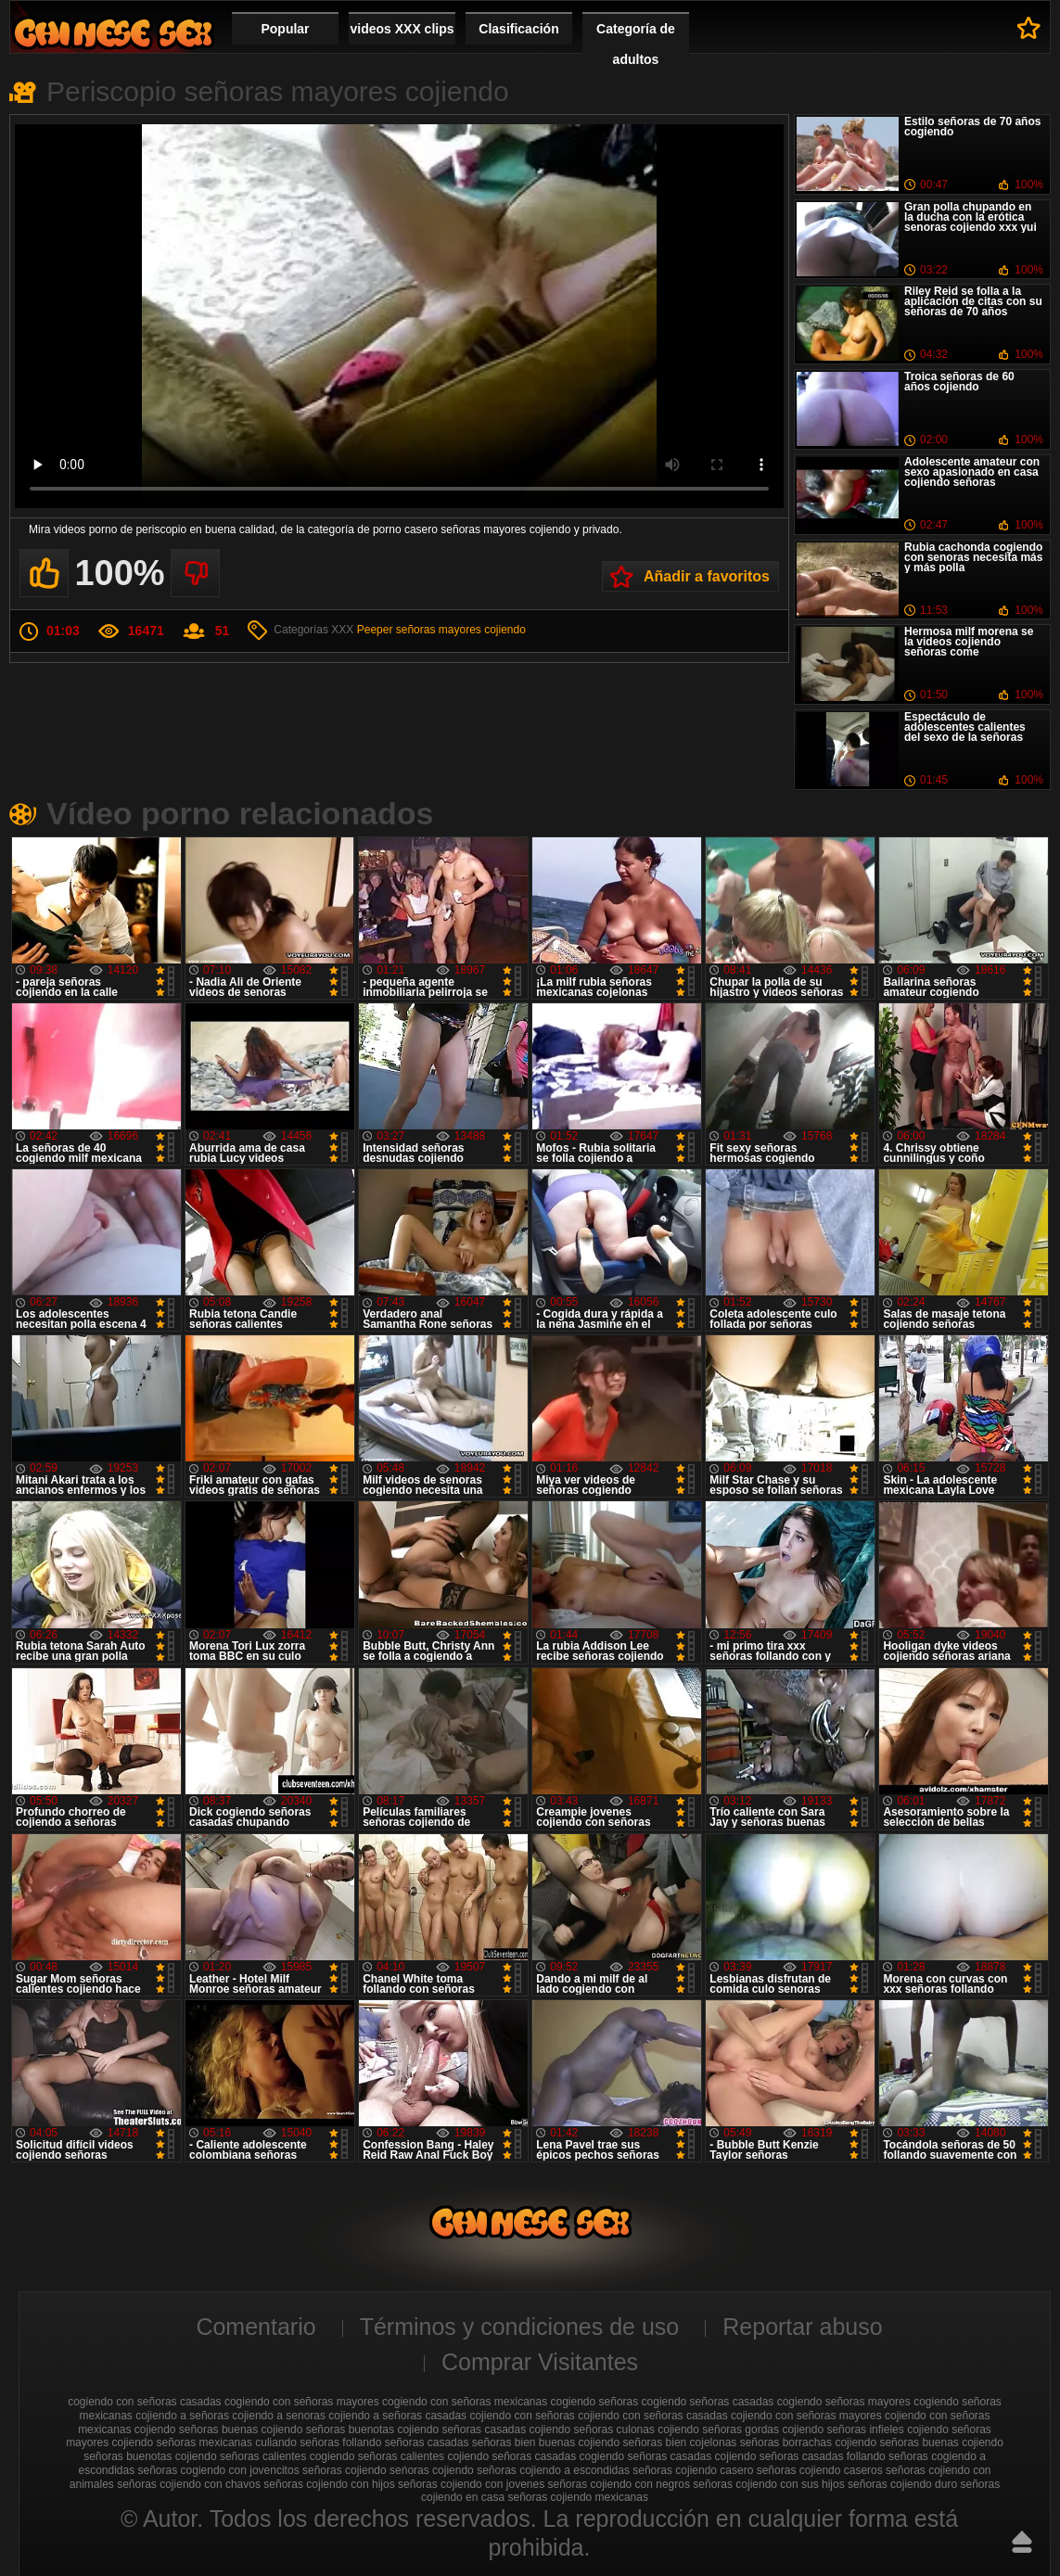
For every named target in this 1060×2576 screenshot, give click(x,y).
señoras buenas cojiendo (941, 2442)
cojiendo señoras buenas (196, 2429)
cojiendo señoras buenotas (328, 2429)
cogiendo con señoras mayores (301, 2401)
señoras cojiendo (344, 2470)
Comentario (255, 2327)
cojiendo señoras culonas (592, 2429)
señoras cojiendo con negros (619, 2484)
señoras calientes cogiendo (287, 2456)
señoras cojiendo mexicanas (578, 2497)
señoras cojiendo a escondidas (553, 2470)
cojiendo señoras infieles (842, 2429)
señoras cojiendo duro (902, 2484)
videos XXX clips (401, 28)
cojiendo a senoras (279, 2415)
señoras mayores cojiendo (461, 629)
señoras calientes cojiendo (423, 2456)
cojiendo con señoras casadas (652, 2415)
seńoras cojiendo (432, 2470)
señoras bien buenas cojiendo (545, 2442)
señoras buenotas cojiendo (149, 2456)
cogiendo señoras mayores (844, 2401)
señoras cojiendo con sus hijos (768, 2484)
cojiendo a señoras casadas (397, 2415)
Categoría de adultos (635, 44)
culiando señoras (297, 2442)
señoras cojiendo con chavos (189, 2484)
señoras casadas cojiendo (692, 2456)
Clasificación (518, 28)
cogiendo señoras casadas (708, 2401)
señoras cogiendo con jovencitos (219, 2470)
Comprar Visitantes (539, 2362)
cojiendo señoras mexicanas (181, 2442)
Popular (285, 28)
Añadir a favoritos (707, 576)
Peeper (375, 629)
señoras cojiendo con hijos (328, 2484)
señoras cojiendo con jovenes (471, 2484)
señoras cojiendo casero (692, 2470)
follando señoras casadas (405, 2442)
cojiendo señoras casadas (461, 2429)
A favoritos (1029, 28)
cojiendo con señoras (521, 2415)
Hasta (1022, 2542)
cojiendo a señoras (182, 2415)
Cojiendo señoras (113, 33)
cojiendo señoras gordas (718, 2429)
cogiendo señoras (595, 2401)
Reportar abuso (802, 2327)
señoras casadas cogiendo (558, 2456)
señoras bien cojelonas (680, 2442)
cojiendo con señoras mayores (806, 2415)
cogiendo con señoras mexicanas (464, 2401)
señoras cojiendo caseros (820, 2470)
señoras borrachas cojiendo (808, 2442)
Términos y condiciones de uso (520, 2327)
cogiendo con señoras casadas (144, 2401)
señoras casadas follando (823, 2456)
